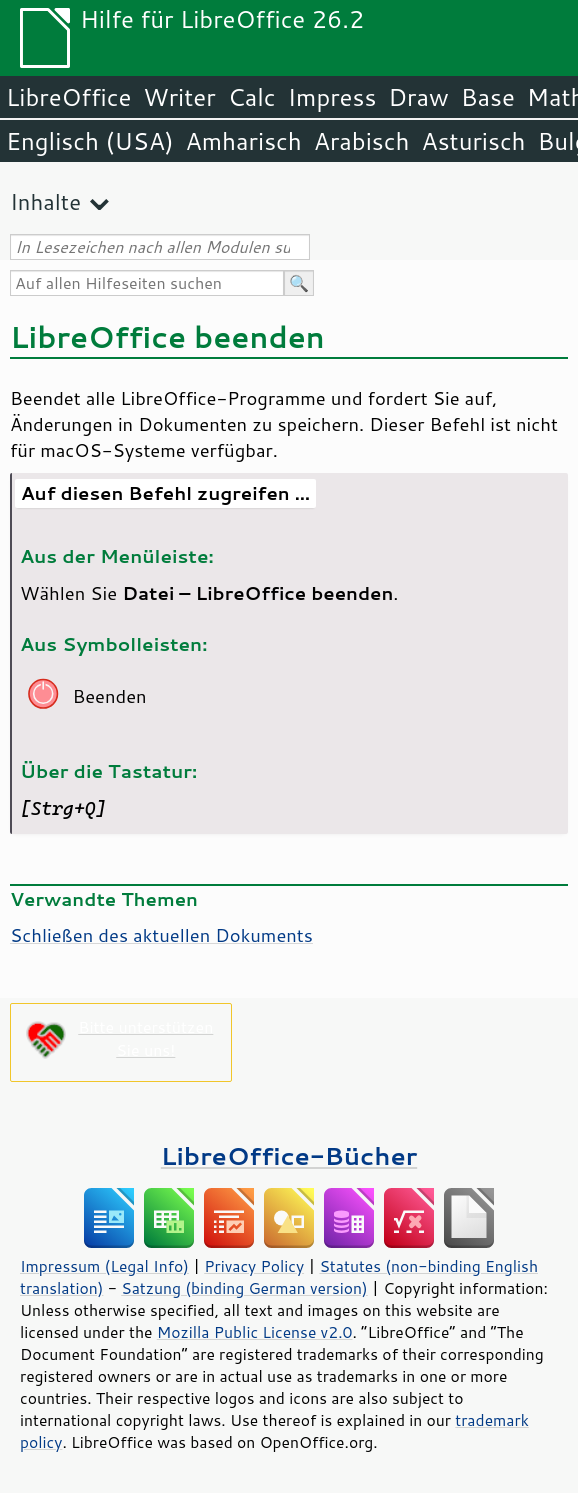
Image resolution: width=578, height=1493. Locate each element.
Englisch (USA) (90, 141)
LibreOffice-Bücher (289, 1155)
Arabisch (362, 141)
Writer (179, 97)
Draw (418, 97)
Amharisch (244, 141)
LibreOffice (68, 97)
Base (488, 97)
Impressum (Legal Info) (104, 1266)
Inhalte (45, 201)
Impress (332, 97)
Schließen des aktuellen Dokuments (161, 935)
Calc (252, 97)
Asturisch (473, 141)
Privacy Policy (254, 1266)
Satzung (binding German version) (244, 1288)
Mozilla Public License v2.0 (255, 1332)
